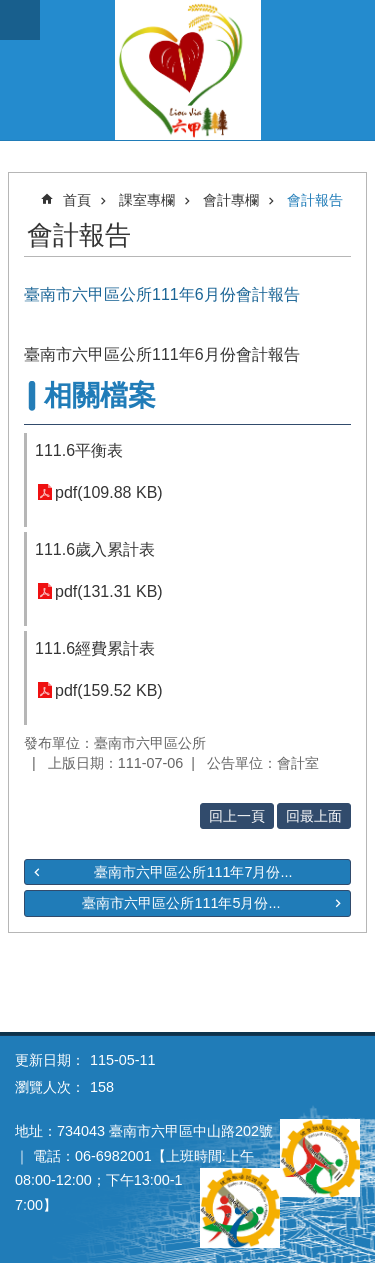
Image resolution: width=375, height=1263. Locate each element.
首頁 (77, 200)
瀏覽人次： (50, 1087)
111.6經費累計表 (95, 648)
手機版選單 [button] (20, 20)
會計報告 (315, 200)
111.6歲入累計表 (95, 549)
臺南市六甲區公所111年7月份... (193, 872)
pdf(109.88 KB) (109, 492)
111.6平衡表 (79, 450)
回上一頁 (237, 816)
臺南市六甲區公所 (187, 70)
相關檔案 (100, 395)
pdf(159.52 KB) (109, 690)
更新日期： (50, 1060)
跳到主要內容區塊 (10, 10)
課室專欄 (147, 200)
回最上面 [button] (314, 816)
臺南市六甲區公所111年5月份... (181, 903)
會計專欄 (231, 200)
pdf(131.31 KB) (109, 591)
